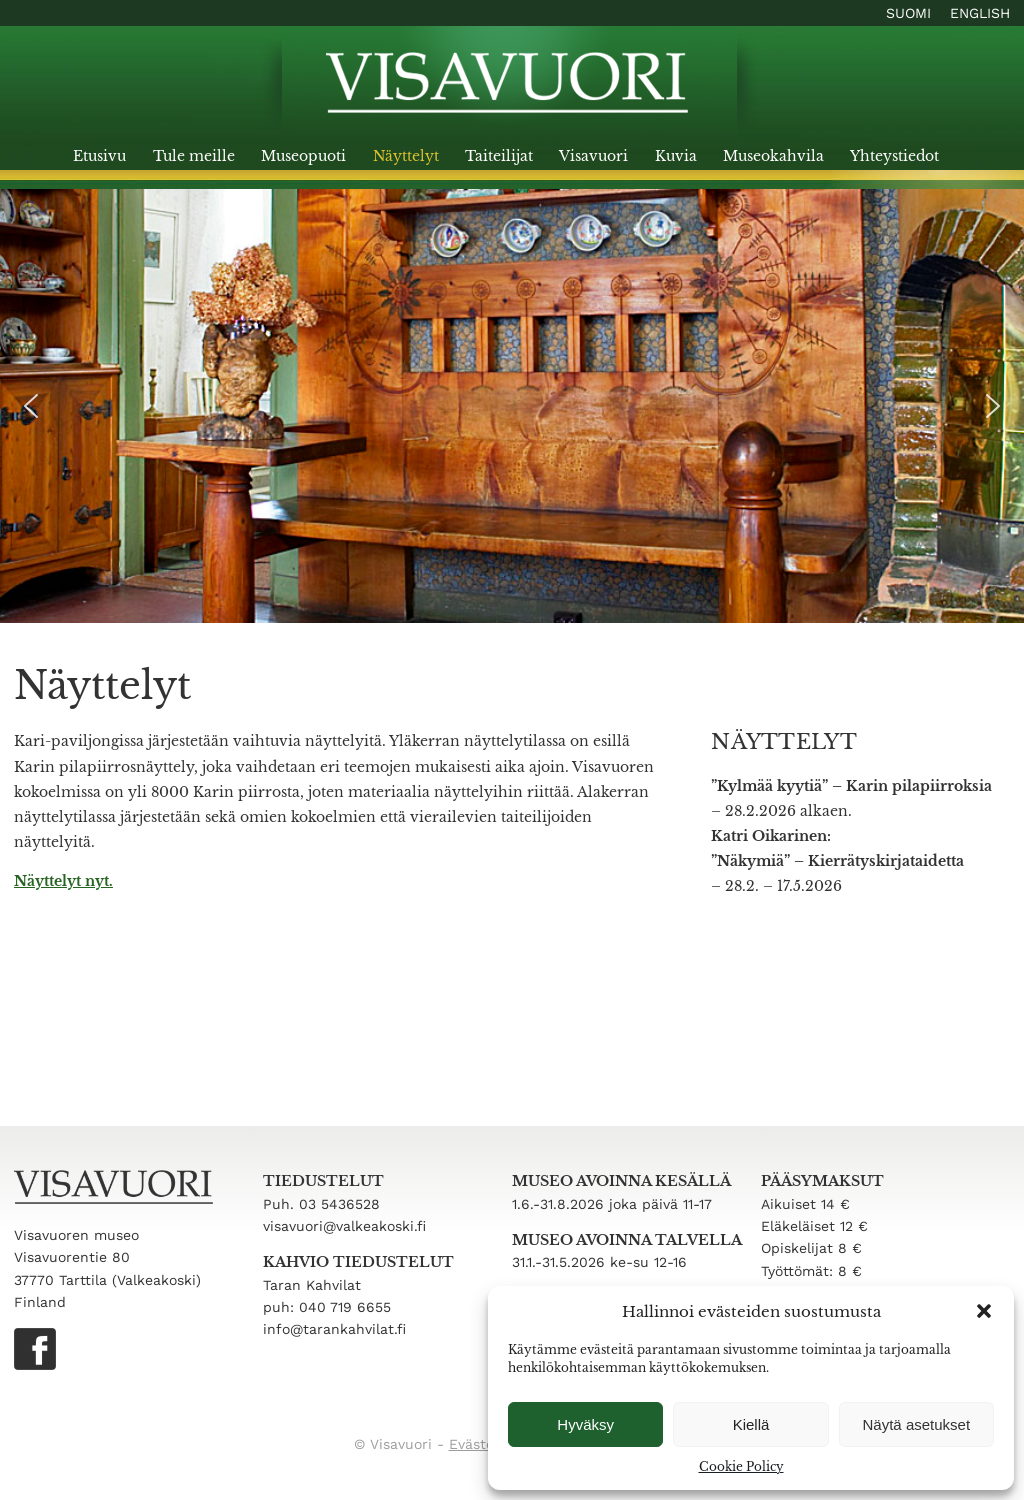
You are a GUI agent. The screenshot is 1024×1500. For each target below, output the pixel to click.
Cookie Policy (741, 1466)
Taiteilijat (499, 156)
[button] (984, 1311)
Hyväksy (585, 1424)
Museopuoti (303, 156)
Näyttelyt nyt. (63, 881)
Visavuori (593, 156)
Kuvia (676, 156)
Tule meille (194, 156)
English (980, 13)
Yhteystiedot (894, 156)
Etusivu (99, 156)
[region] (512, 406)
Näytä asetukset (917, 1424)
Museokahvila (773, 156)
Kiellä (751, 1424)
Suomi (908, 13)
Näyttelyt (406, 156)
